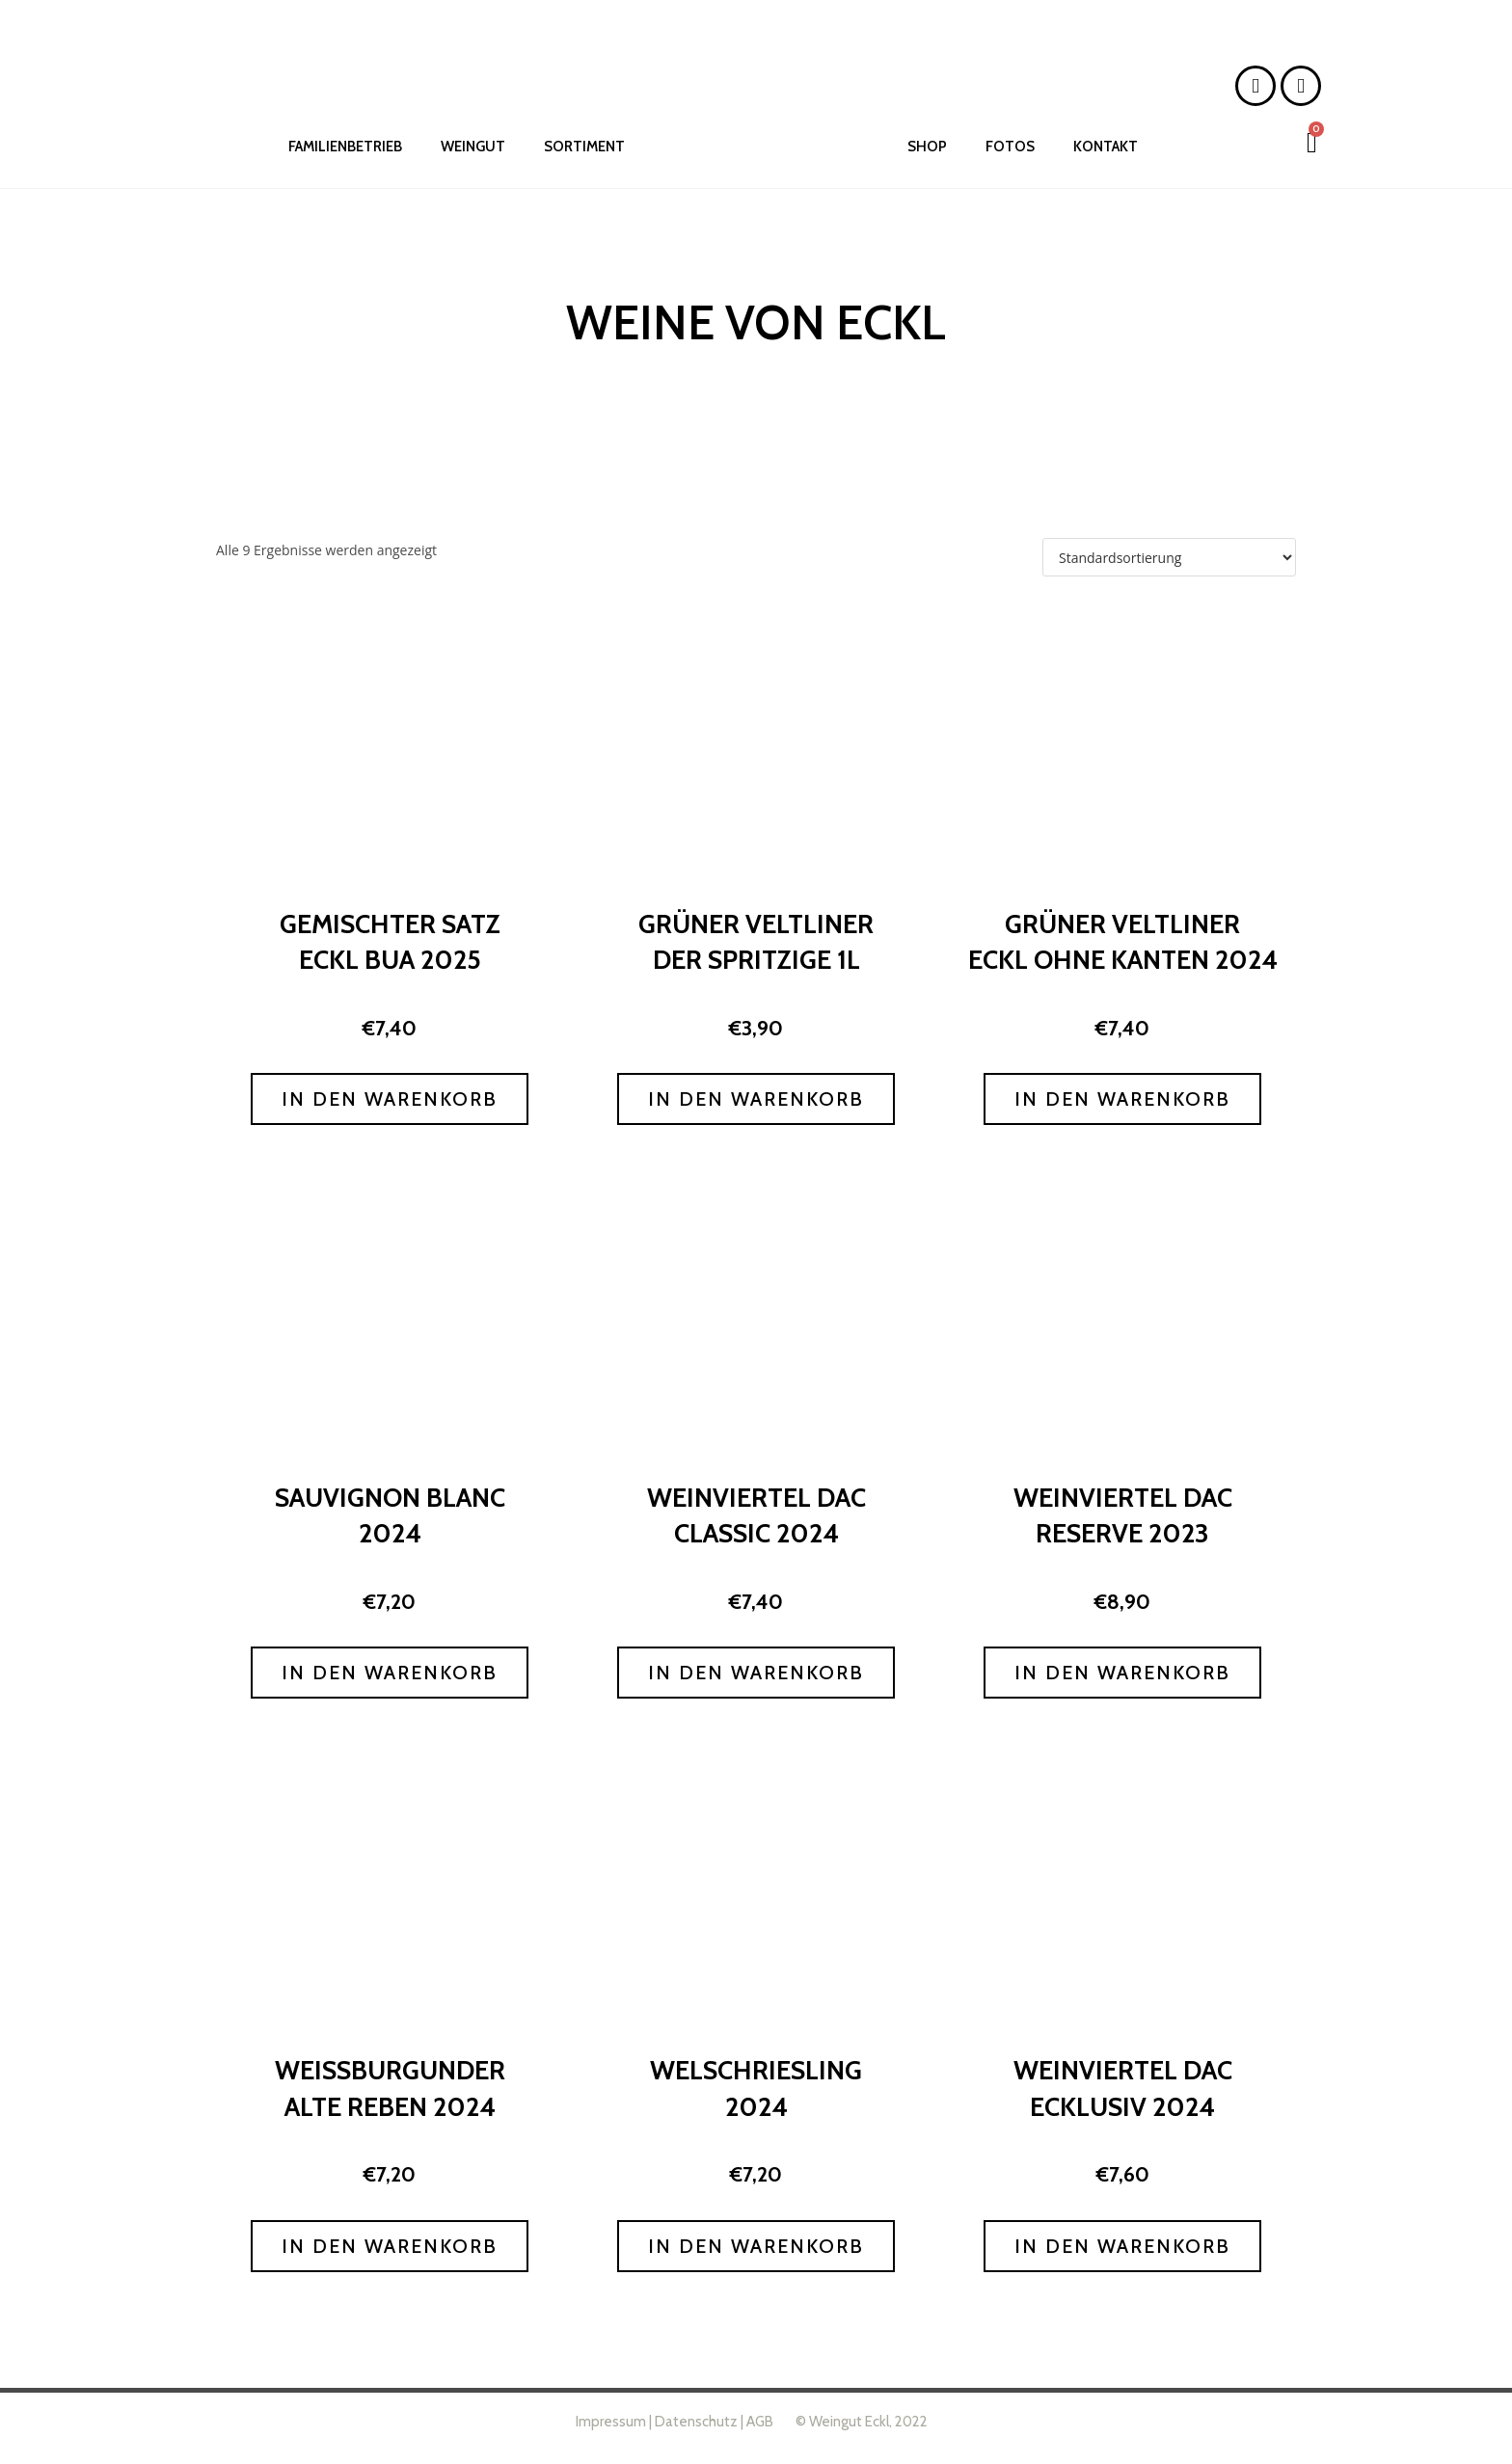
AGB (759, 2421)
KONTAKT (1105, 146)
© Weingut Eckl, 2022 (860, 2421)
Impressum (611, 2421)
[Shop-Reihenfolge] (1169, 557)
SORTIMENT (584, 146)
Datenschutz (696, 2421)
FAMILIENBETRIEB (345, 146)
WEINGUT (473, 146)
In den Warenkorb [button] (390, 1099)
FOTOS (1010, 146)
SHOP (927, 146)
